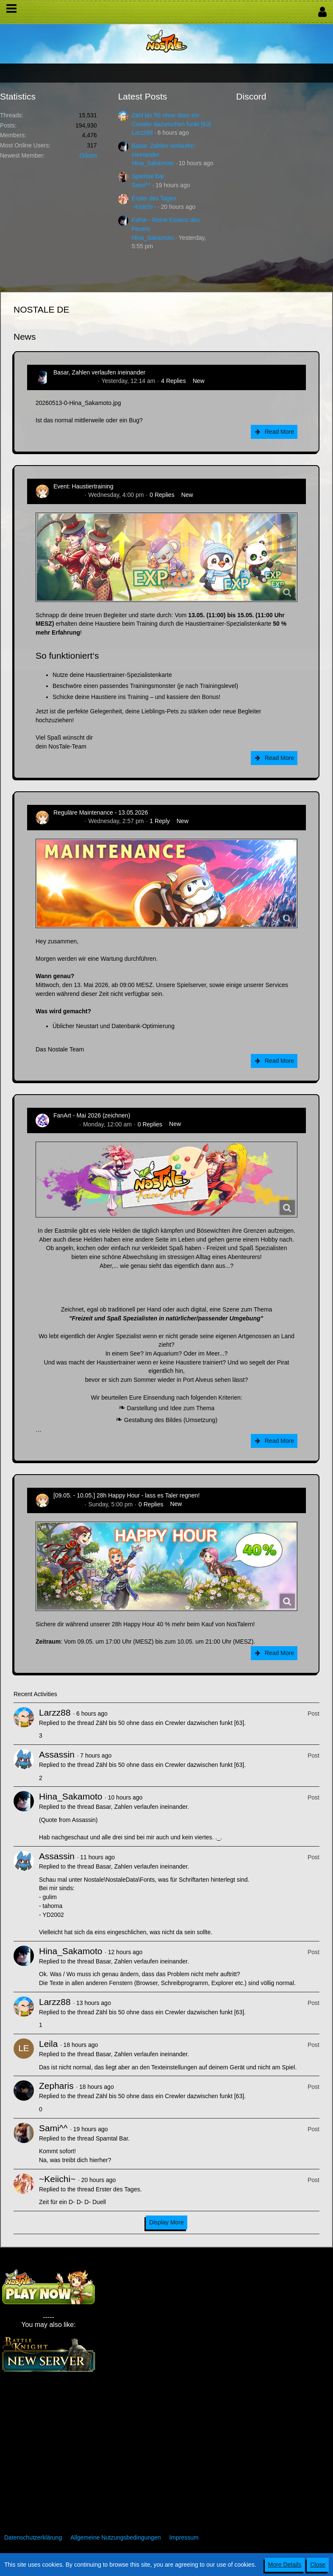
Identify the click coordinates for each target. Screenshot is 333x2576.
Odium (88, 155)
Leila (48, 2044)
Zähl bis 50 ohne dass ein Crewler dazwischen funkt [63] (170, 1722)
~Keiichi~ (144, 206)
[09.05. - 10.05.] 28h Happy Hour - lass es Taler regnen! (126, 1495)
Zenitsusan (67, 494)
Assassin (57, 1754)
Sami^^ (141, 185)
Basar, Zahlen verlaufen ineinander (99, 372)
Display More (166, 2222)
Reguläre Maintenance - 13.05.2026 (100, 812)
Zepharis (56, 2086)
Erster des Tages (154, 198)
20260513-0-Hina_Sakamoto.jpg (78, 402)
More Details (285, 2564)
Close (317, 2564)
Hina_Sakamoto (153, 163)
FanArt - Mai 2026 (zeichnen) (91, 1115)
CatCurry (65, 1124)
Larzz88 (142, 132)
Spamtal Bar (148, 176)
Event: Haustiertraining (83, 486)
